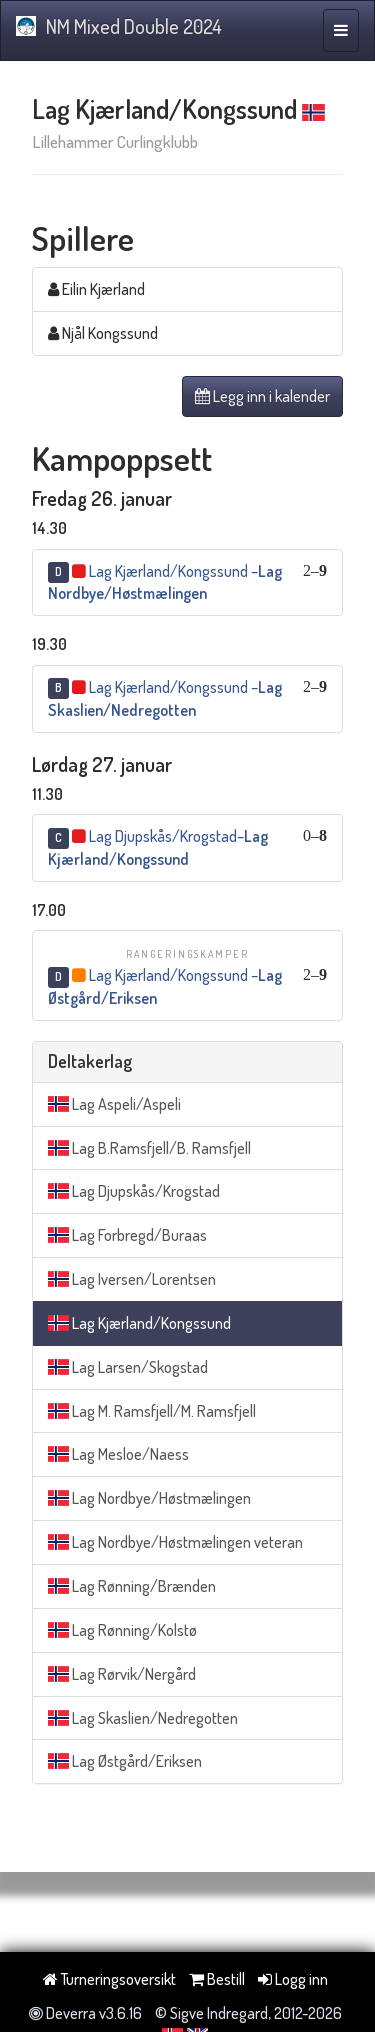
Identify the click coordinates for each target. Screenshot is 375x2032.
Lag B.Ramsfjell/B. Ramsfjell (149, 1148)
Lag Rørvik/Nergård (122, 1674)
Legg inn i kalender (262, 396)
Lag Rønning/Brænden (132, 1586)
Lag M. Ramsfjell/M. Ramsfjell (152, 1411)
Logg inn (293, 1979)
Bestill (217, 1979)
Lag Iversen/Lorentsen (132, 1279)
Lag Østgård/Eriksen (125, 1761)
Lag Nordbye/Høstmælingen (149, 1498)
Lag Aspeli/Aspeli (114, 1104)
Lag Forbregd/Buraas (127, 1235)
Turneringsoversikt (109, 1979)
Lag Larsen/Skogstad (128, 1367)
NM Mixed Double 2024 (119, 26)
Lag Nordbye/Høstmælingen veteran (175, 1542)
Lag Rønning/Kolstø (122, 1630)
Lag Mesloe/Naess (118, 1454)
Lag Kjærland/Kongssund (139, 1323)
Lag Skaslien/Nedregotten (143, 1718)
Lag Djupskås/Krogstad (134, 1191)
